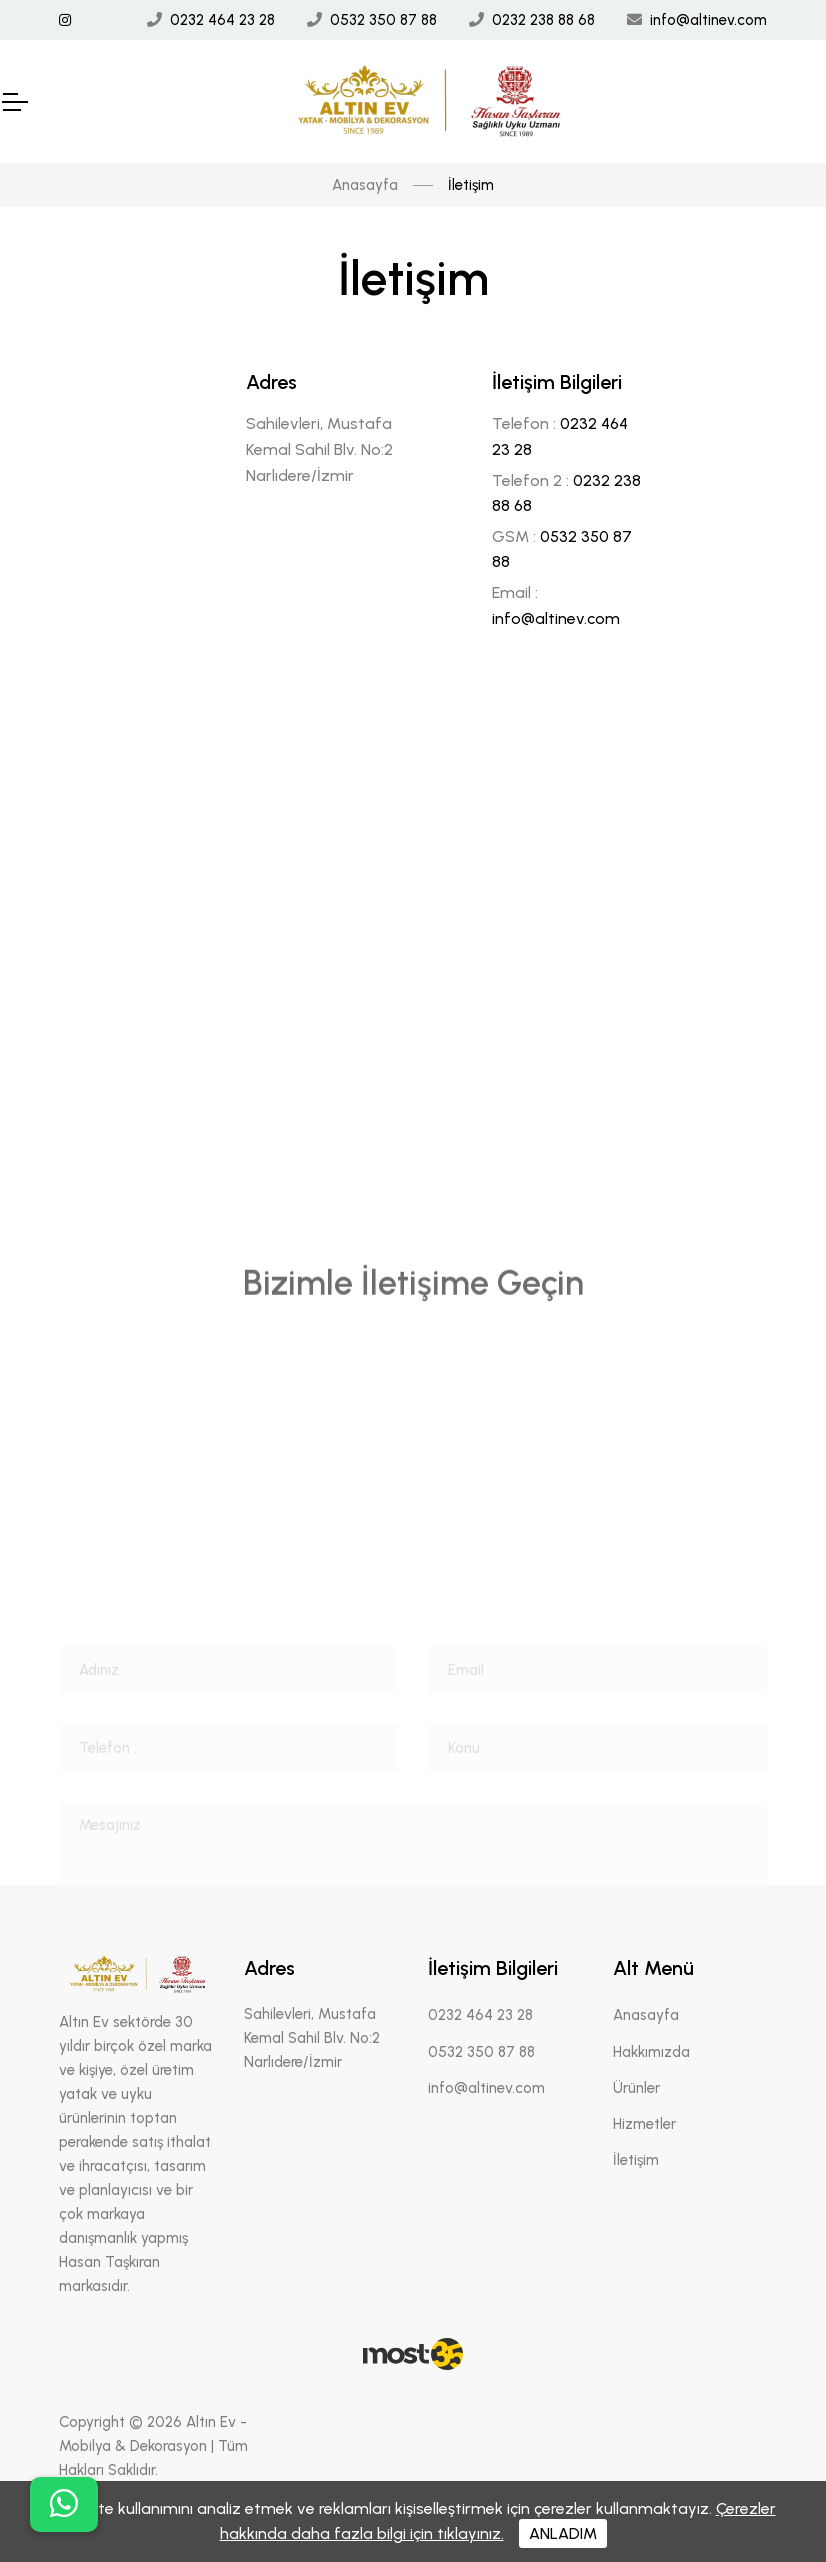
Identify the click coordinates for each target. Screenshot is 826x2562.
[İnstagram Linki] (65, 20)
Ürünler (636, 2088)
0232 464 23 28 (222, 20)
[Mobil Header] (14, 102)
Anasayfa (365, 185)
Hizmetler (644, 2124)
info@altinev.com (708, 20)
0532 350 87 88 (383, 20)
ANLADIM (563, 2533)
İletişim (636, 2160)
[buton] (64, 2504)
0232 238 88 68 (543, 20)
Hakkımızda (651, 2052)
